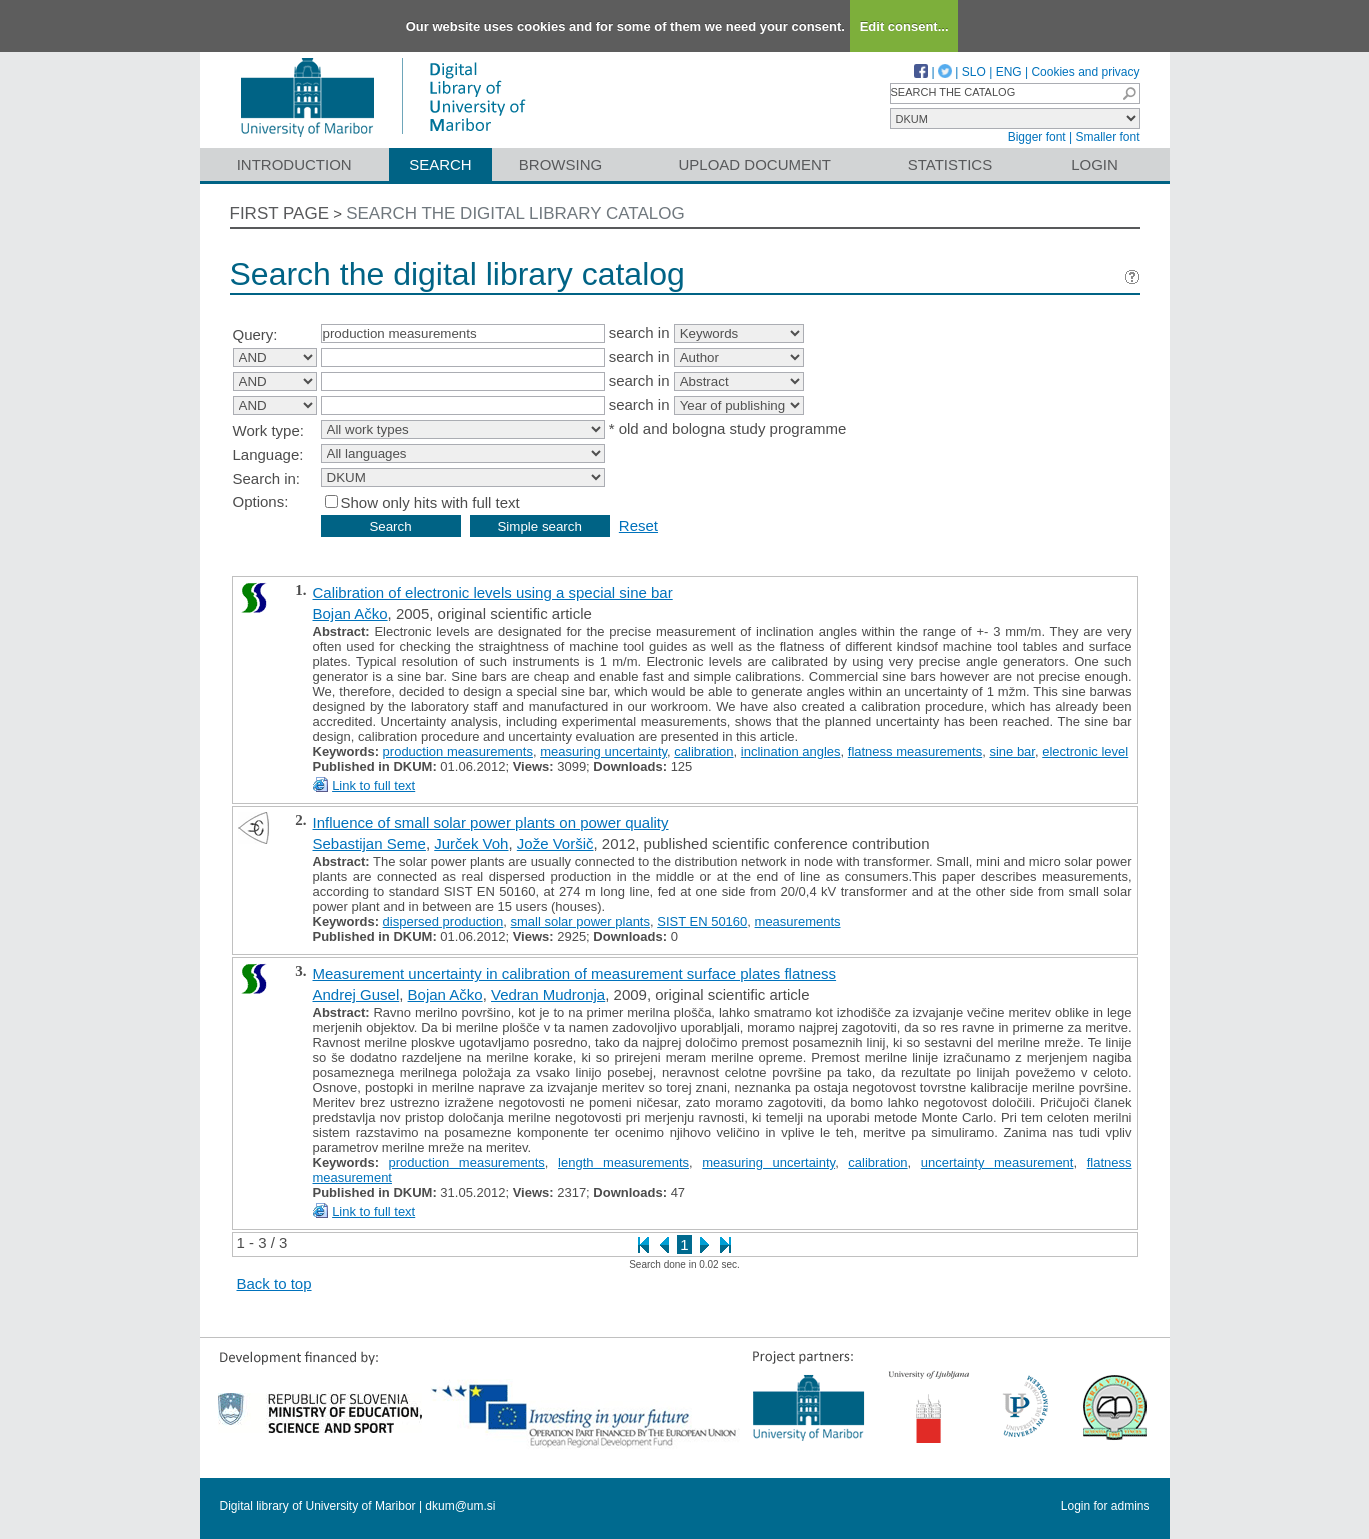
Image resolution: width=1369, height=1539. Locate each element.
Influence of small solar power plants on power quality (491, 822)
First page (280, 213)
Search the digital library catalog (515, 213)
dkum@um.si (460, 1506)
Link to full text (373, 785)
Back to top (274, 1283)
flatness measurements (915, 751)
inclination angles (791, 751)
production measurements (458, 751)
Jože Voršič (555, 843)
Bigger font (1037, 137)
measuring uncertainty (603, 751)
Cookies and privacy (1085, 72)
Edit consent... (904, 26)
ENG (1009, 72)
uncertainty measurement (997, 1162)
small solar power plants (580, 921)
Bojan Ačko (350, 613)
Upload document (755, 164)
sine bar (1012, 751)
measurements (798, 921)
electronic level (1085, 751)
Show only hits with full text (430, 502)
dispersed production (443, 921)
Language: (268, 454)
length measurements (623, 1162)
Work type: (268, 430)
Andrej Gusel (356, 994)
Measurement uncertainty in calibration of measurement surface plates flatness (575, 973)
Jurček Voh (471, 843)
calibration (703, 751)
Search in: (267, 478)
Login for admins (1105, 1506)
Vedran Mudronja (548, 994)
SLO (974, 72)
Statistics (950, 164)
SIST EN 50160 (702, 921)
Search (440, 164)
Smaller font (1107, 137)
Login (1094, 164)
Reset (638, 525)
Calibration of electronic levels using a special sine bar (493, 592)
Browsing (560, 164)
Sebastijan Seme (369, 843)
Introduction (294, 164)
